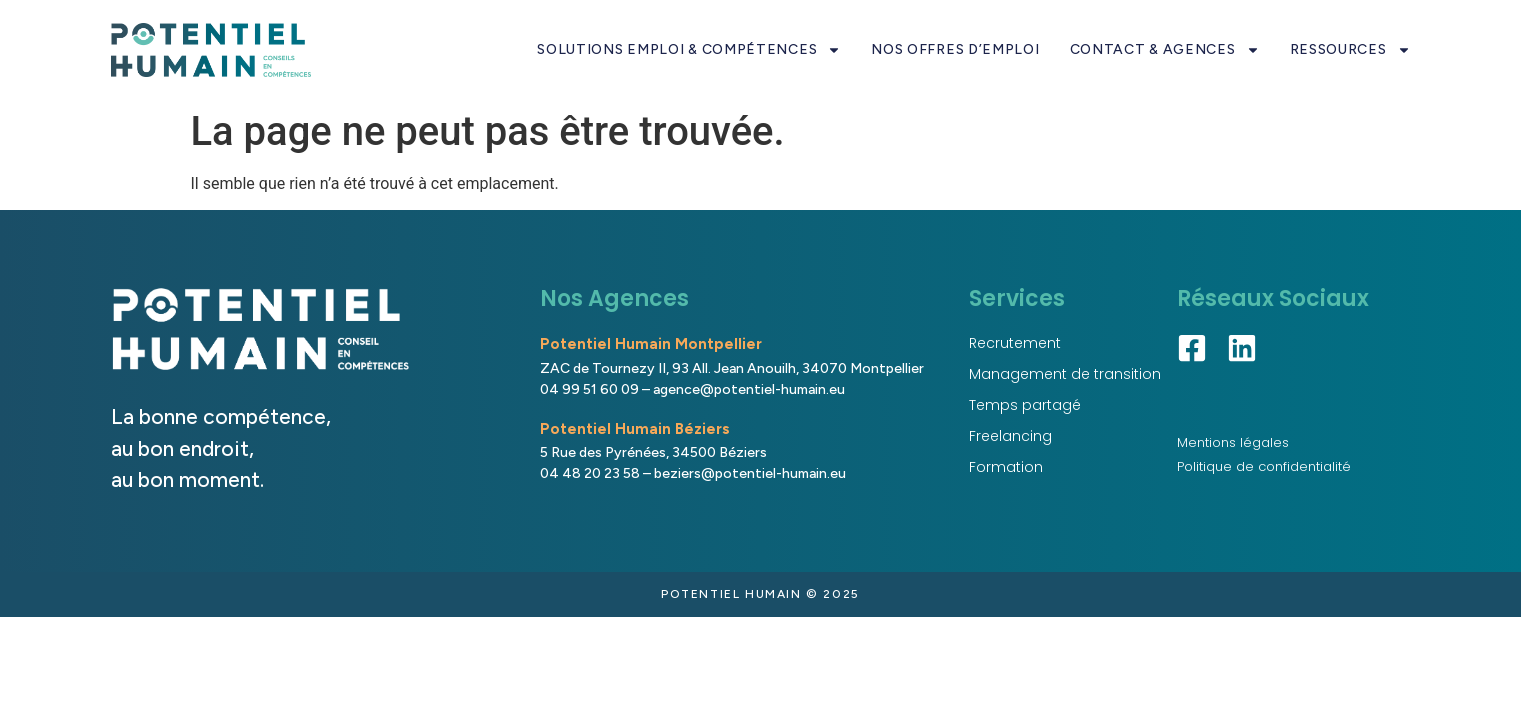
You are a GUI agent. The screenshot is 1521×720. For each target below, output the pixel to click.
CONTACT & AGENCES (1165, 50)
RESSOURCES (1350, 50)
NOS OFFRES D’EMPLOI (955, 49)
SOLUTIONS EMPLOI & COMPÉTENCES (689, 50)
